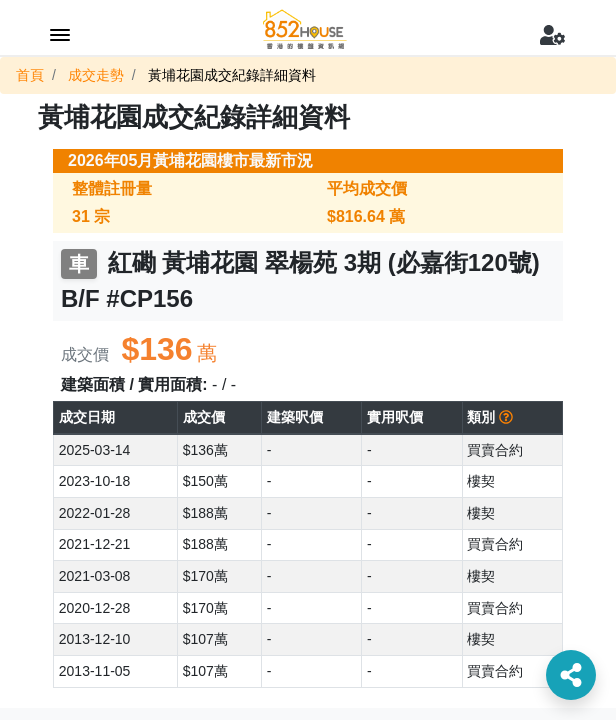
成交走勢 (96, 75)
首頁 (30, 75)
